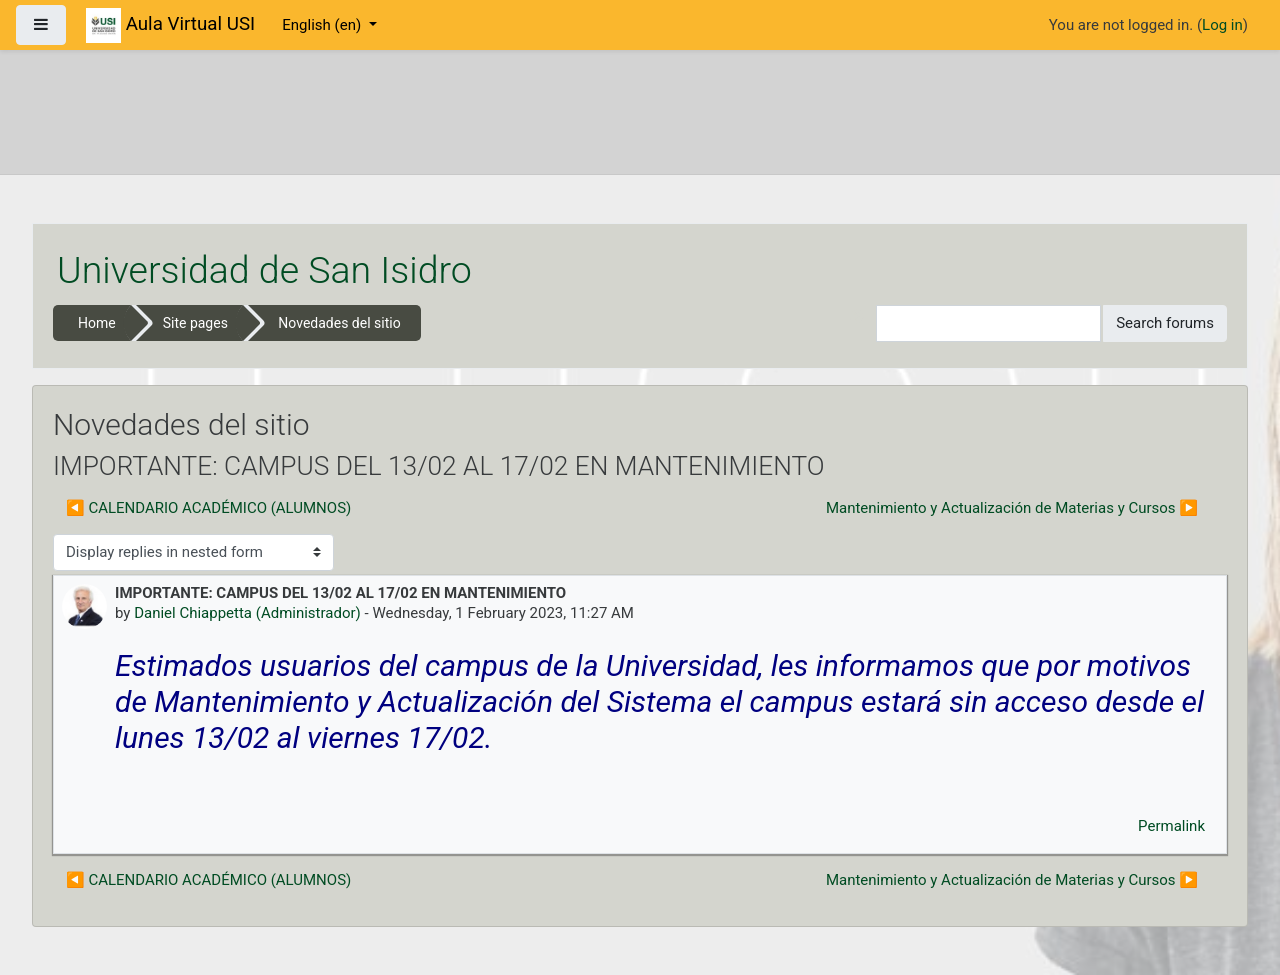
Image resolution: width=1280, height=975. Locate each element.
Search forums (1165, 323)
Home (97, 323)
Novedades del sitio (339, 323)
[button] (861, 323)
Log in (1222, 25)
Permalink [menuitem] (1171, 826)
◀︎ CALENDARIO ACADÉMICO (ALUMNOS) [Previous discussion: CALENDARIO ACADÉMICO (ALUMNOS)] (208, 508)
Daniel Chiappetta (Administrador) (247, 613)
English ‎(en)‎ (323, 25)
